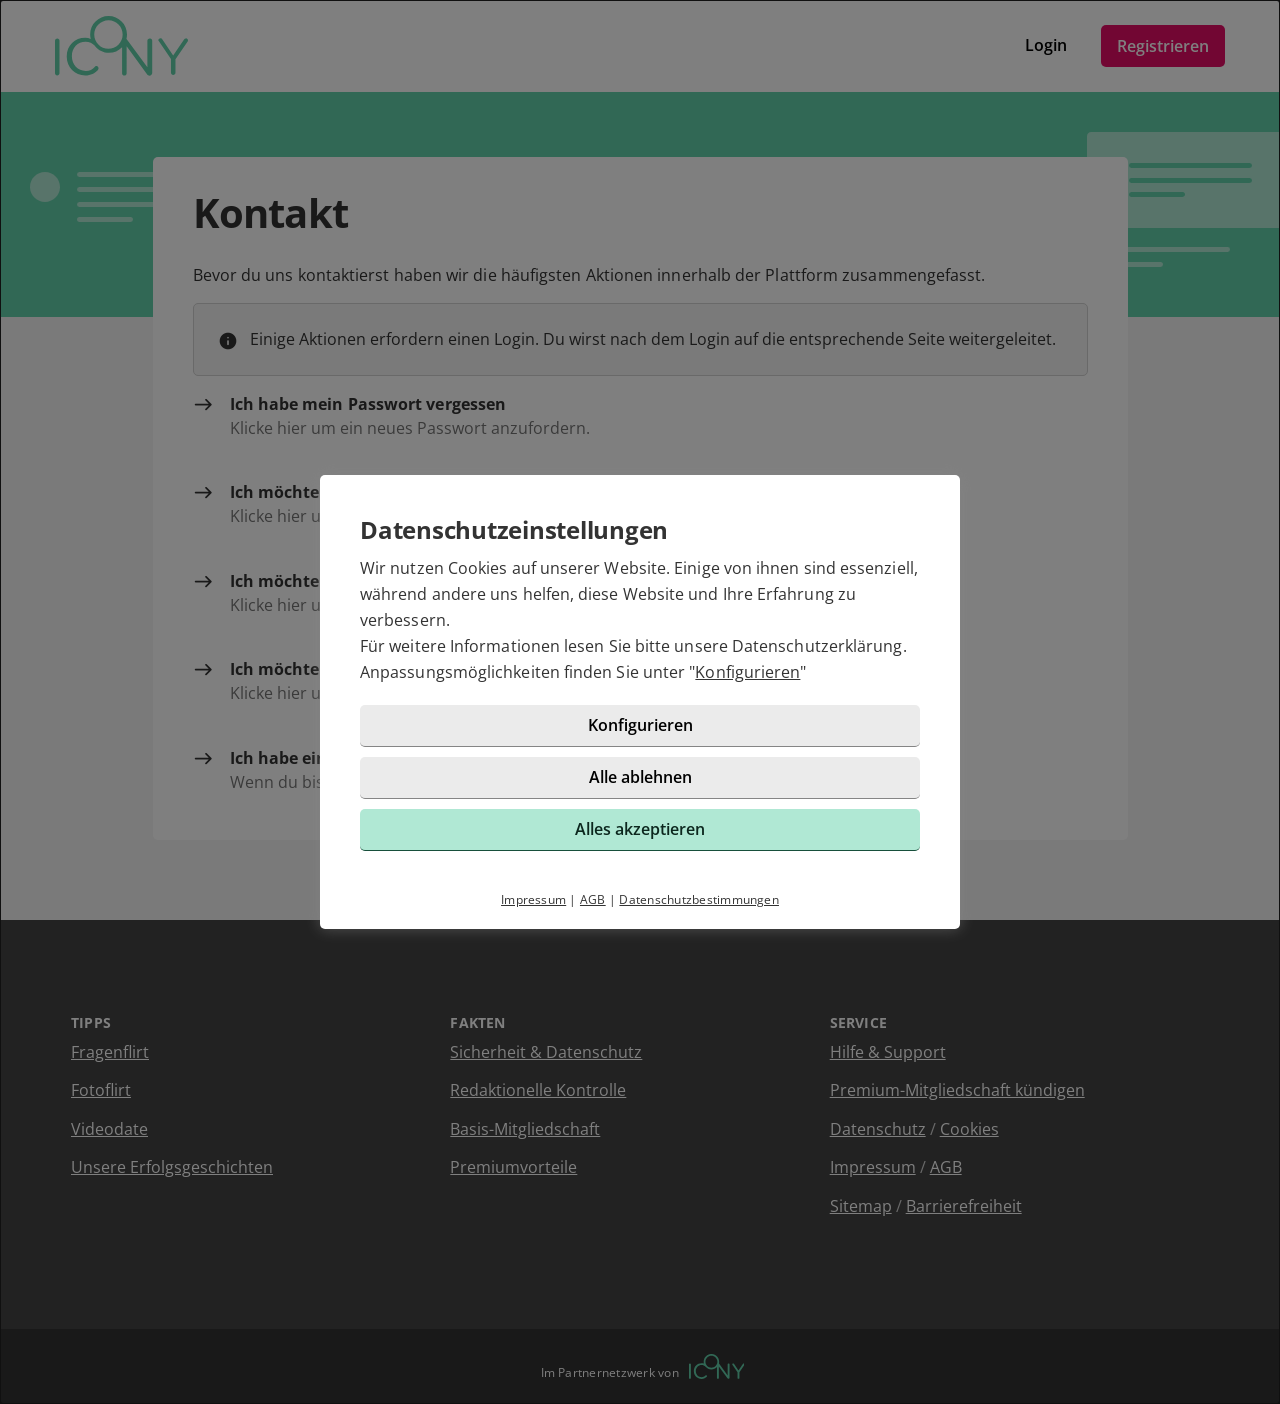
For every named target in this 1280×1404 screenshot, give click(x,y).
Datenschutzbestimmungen (699, 899)
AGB (593, 899)
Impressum (533, 899)
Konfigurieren (747, 672)
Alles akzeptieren (640, 829)
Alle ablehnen (640, 777)
